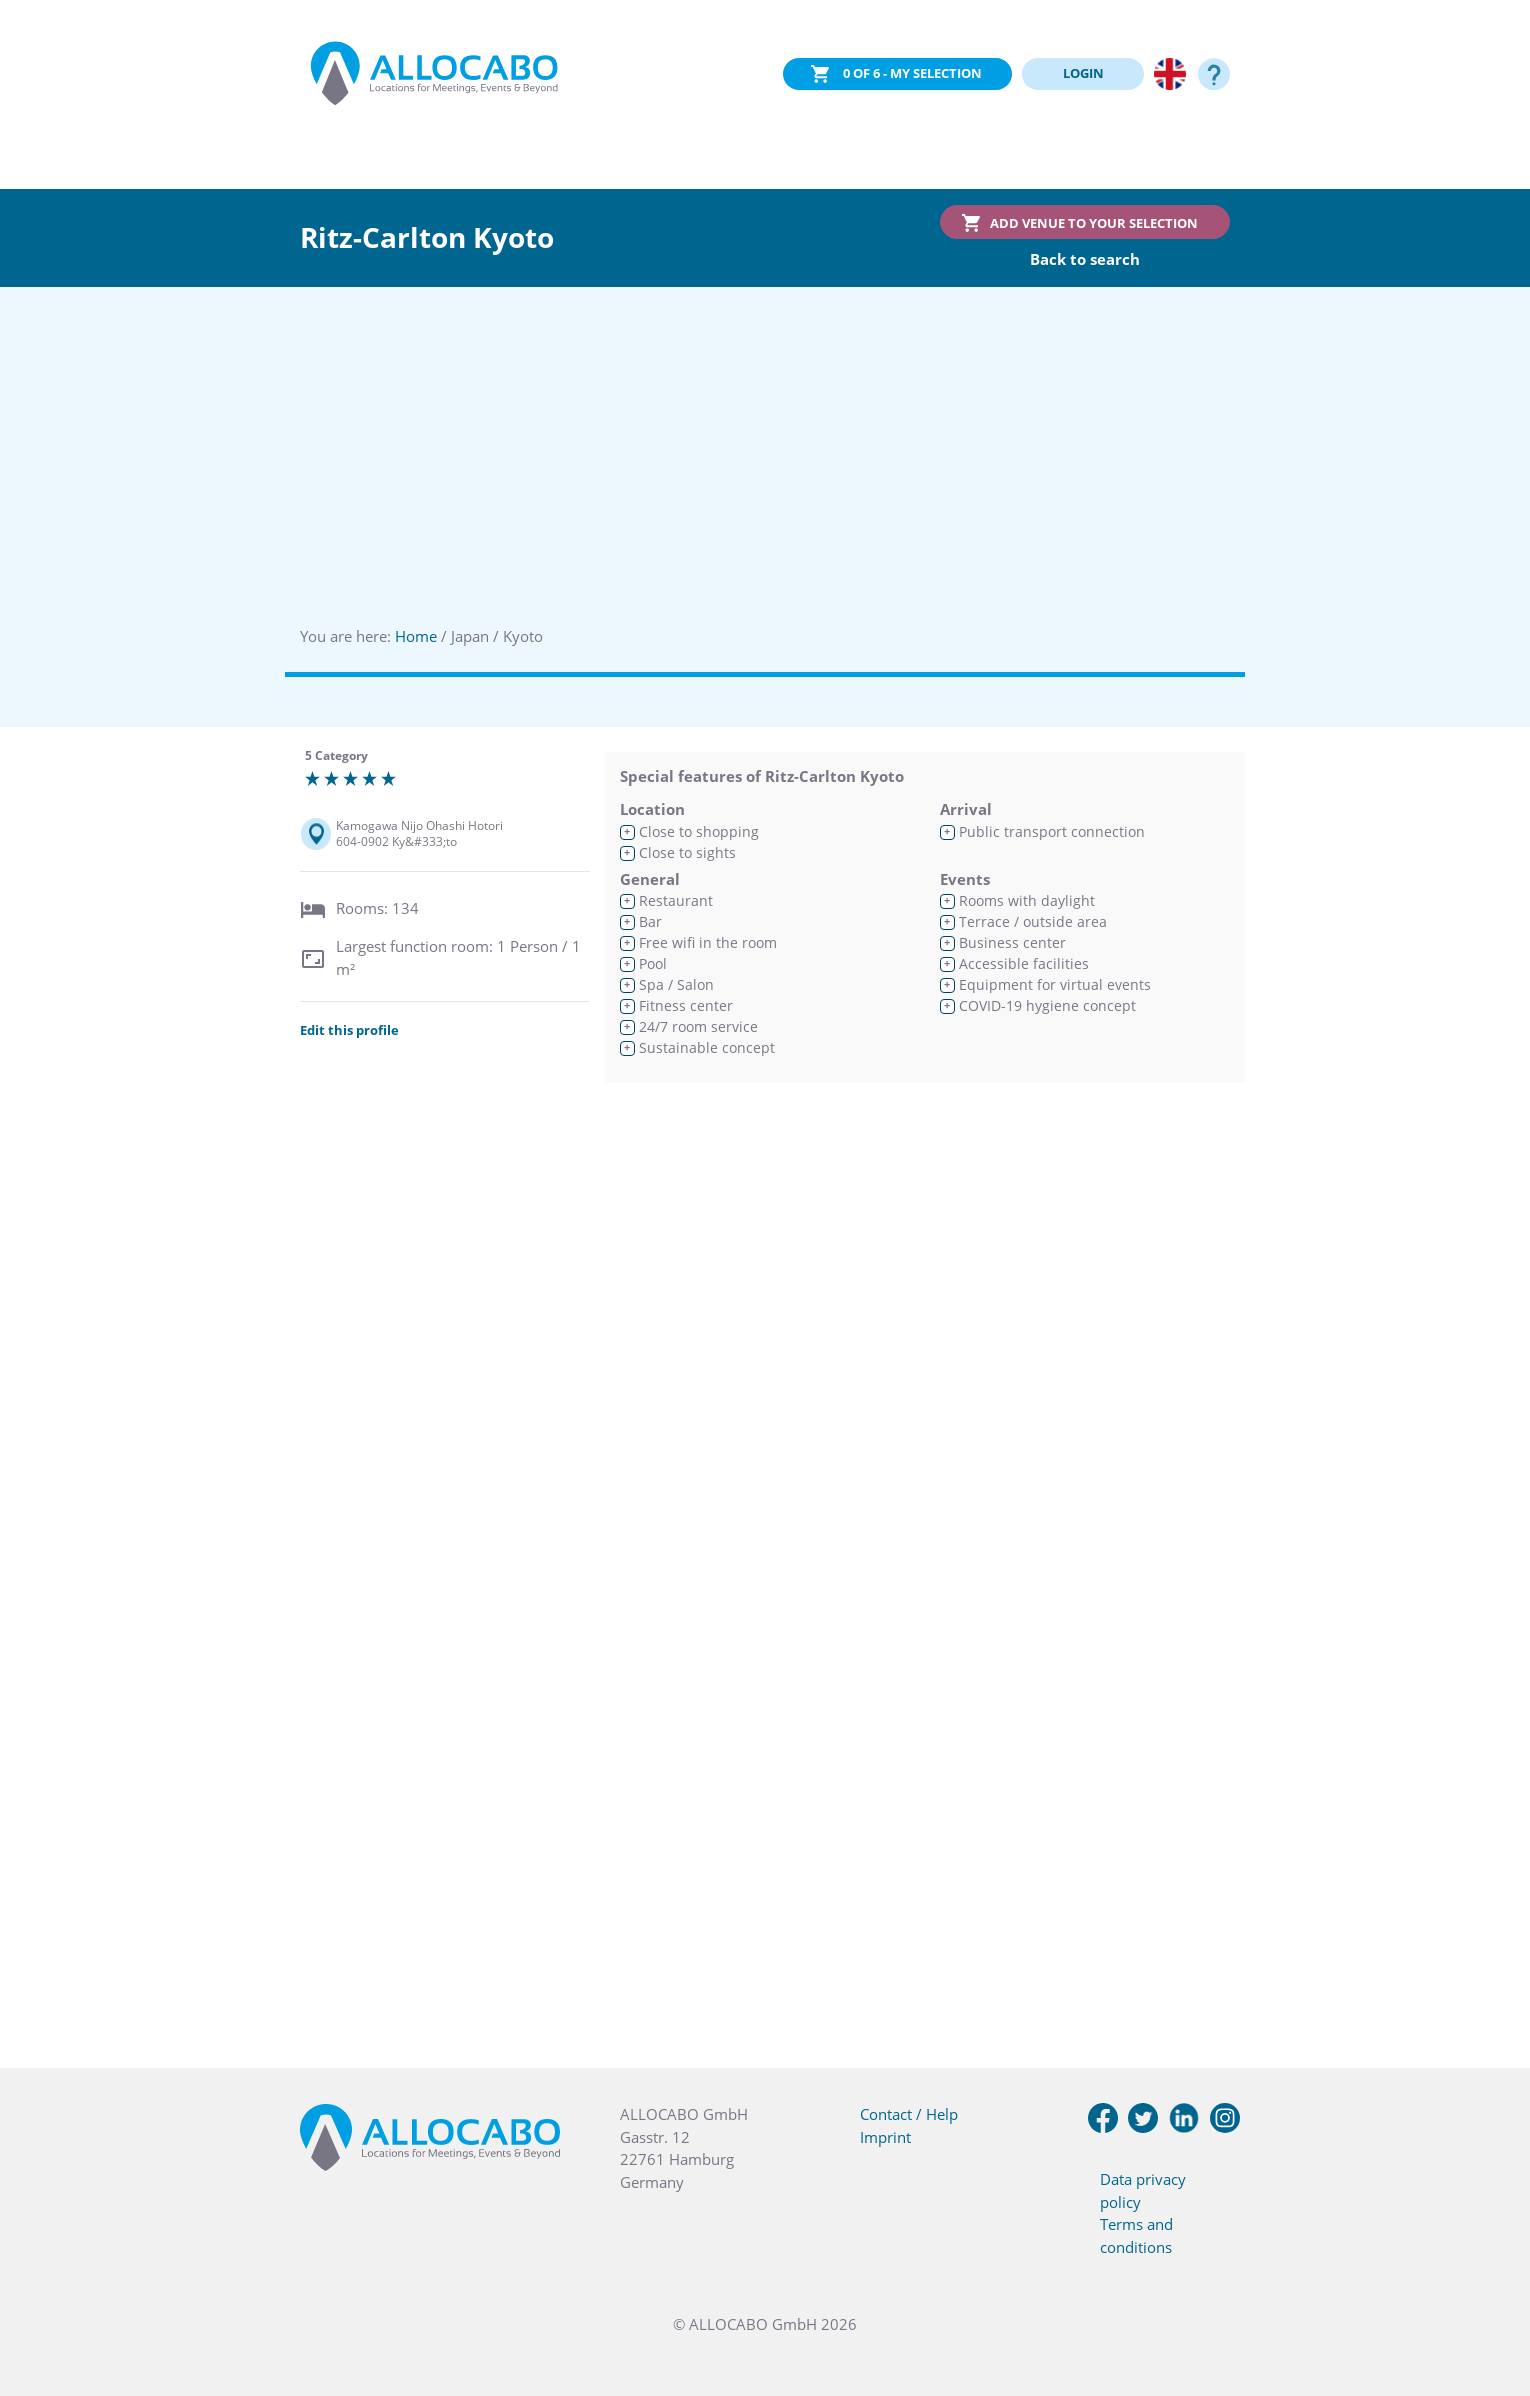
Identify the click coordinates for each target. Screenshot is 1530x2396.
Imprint (885, 2137)
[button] (1490, 2296)
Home (416, 636)
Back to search (1085, 259)
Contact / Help (909, 2114)
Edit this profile (349, 1030)
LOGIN (1083, 73)
